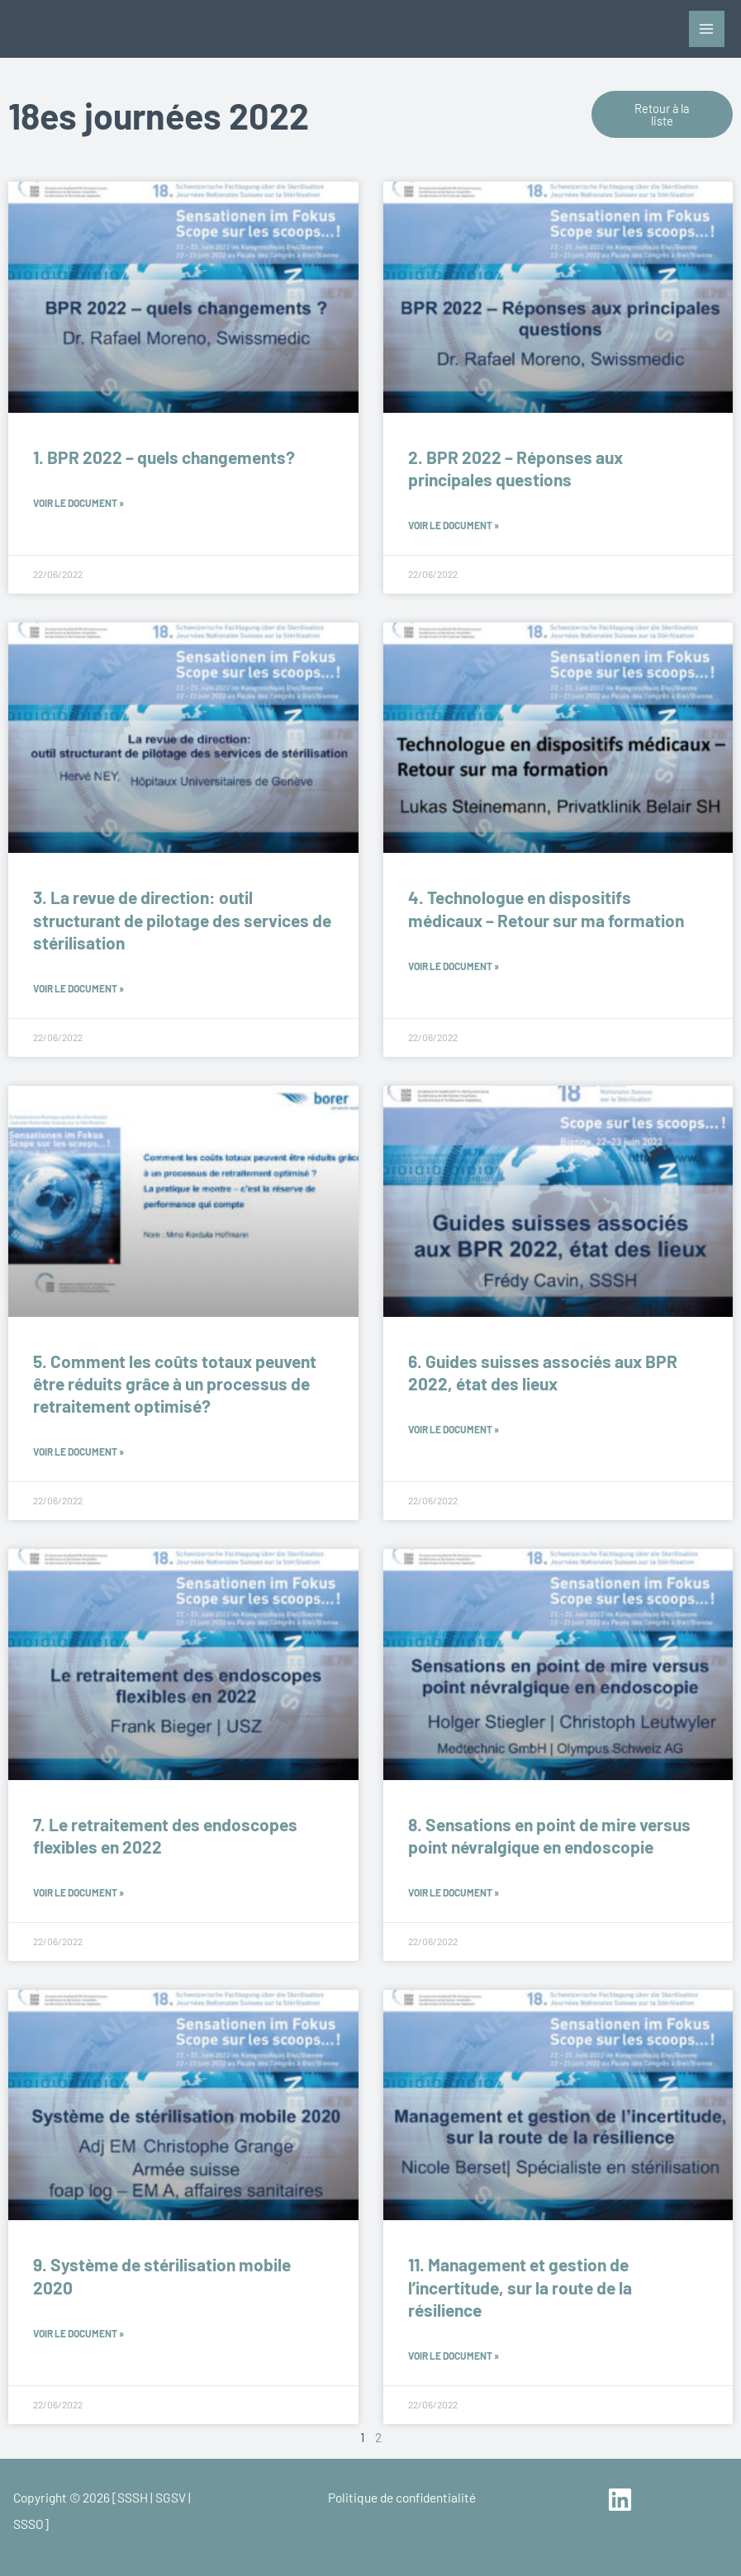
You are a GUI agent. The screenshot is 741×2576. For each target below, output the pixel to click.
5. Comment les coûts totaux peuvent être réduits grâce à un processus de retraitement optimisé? (174, 1384)
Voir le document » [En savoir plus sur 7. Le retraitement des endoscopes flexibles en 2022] (78, 1892)
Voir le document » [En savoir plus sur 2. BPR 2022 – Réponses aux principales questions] (453, 525)
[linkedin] (622, 2499)
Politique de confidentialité (402, 2497)
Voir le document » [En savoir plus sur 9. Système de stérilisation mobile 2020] (78, 2333)
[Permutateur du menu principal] (706, 28)
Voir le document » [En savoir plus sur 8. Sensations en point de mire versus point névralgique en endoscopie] (453, 1892)
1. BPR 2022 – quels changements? (164, 457)
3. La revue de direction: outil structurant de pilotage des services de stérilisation (182, 920)
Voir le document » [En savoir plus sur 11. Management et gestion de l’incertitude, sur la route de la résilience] (453, 2355)
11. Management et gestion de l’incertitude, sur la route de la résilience (520, 2287)
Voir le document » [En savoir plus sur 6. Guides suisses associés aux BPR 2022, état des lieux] (453, 1429)
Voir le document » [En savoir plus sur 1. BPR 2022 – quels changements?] (78, 503)
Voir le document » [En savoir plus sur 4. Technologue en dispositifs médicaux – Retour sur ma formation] (453, 966)
